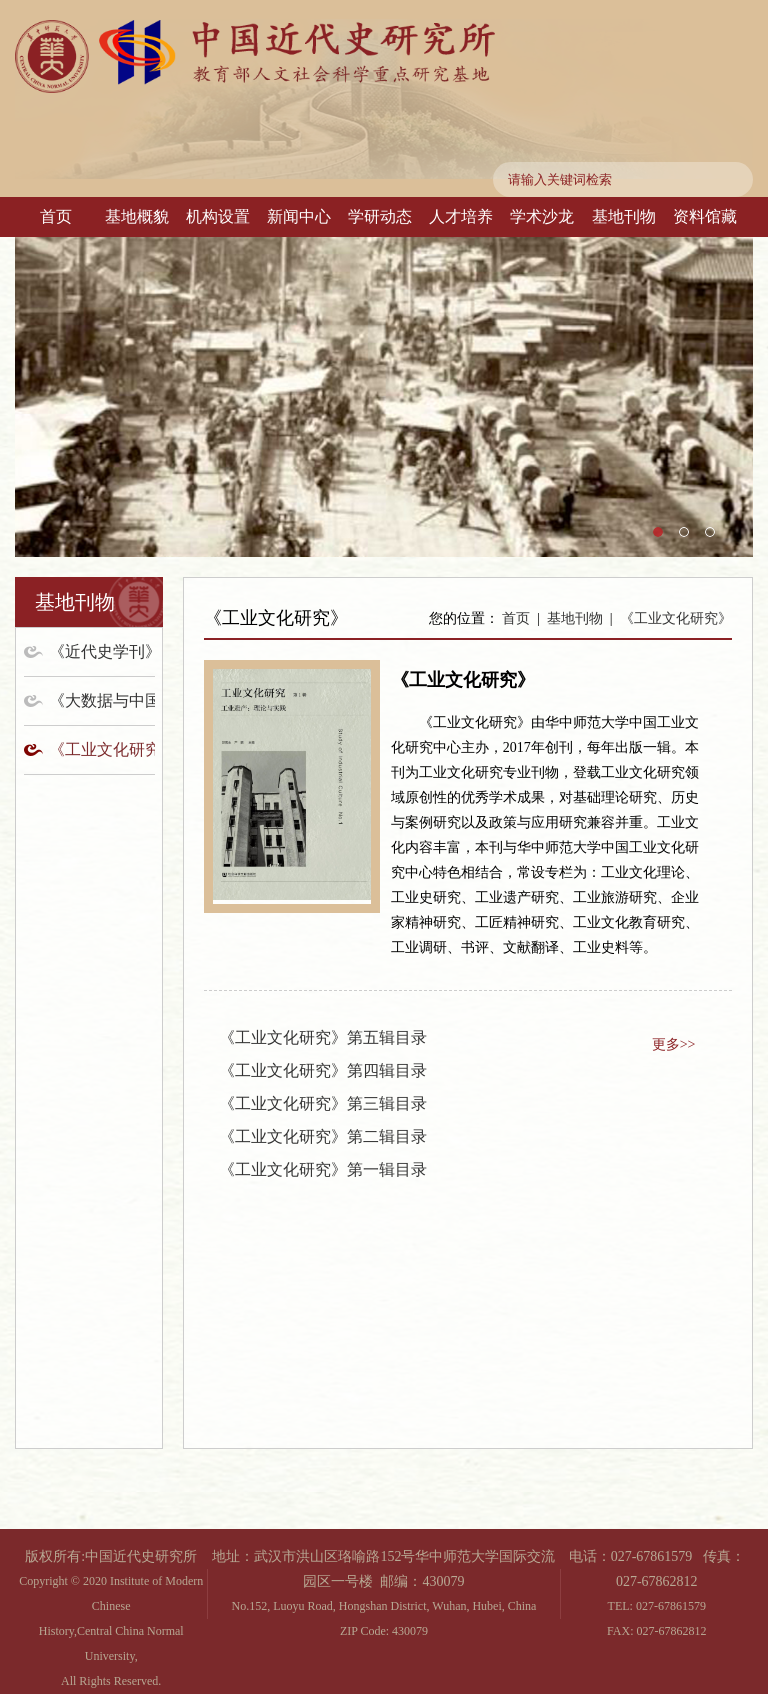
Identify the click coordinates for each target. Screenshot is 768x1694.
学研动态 (380, 216)
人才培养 (461, 216)
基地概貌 (137, 216)
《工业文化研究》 (102, 749)
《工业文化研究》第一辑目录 (323, 1169)
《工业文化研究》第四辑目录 (323, 1070)
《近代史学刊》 (102, 651)
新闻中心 (299, 216)
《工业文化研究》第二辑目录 (323, 1136)
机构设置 (218, 216)
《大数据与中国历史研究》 (102, 700)
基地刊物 (624, 216)
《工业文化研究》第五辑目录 (323, 1037)
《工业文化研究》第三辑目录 (323, 1103)
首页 (56, 216)
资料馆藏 (705, 216)
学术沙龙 (542, 216)
